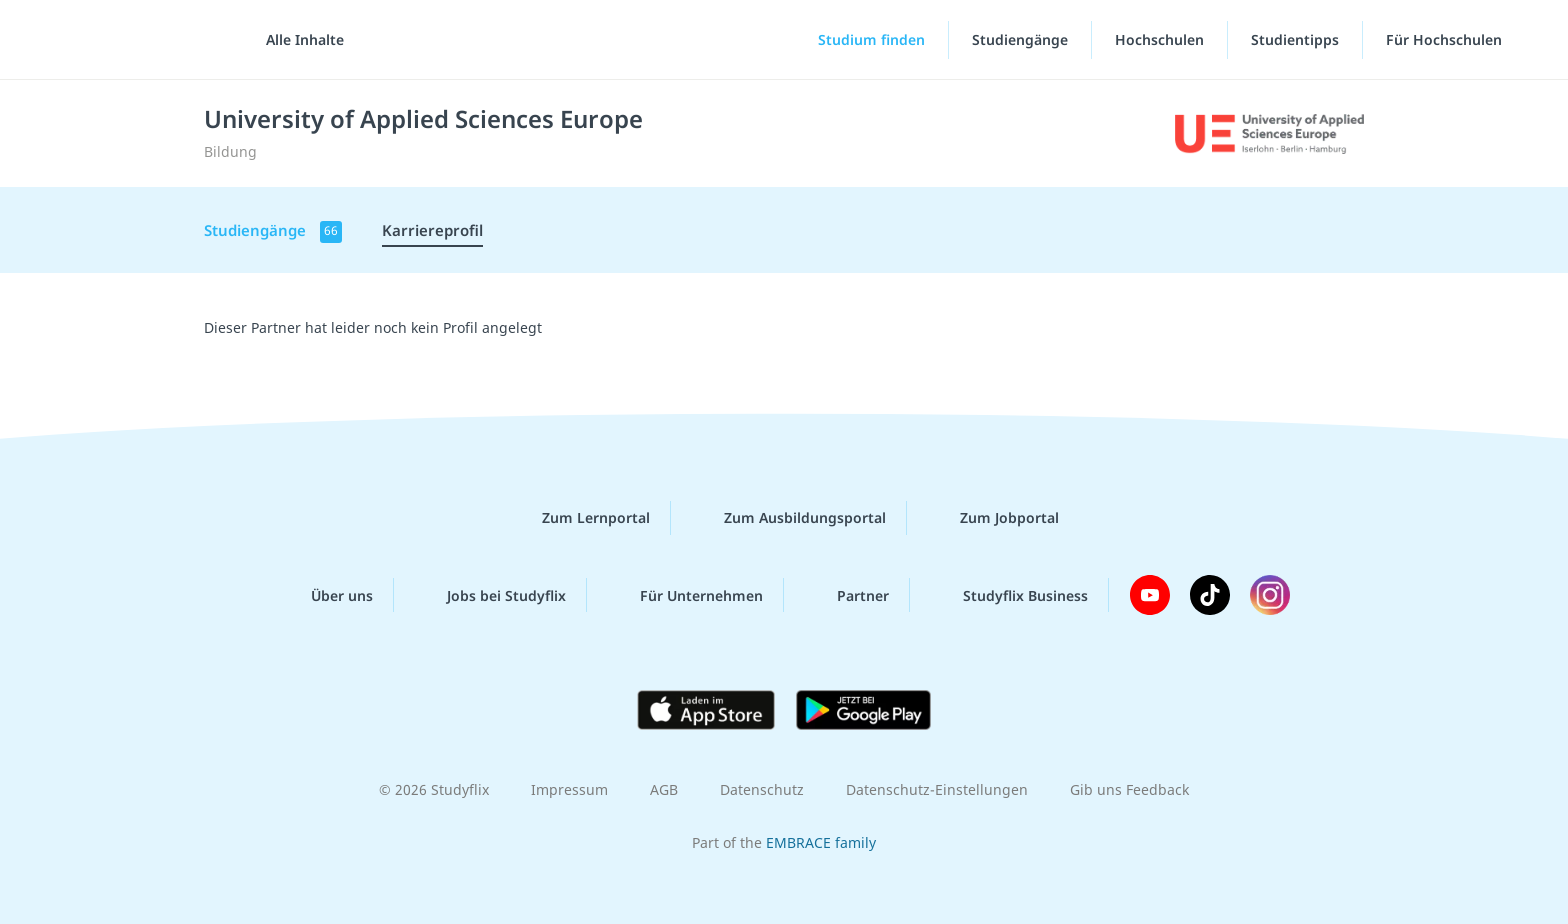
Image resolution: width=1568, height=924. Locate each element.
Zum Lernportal (580, 518)
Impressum (569, 789)
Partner (847, 595)
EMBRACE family (821, 842)
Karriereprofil (432, 230)
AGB (664, 789)
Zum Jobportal (993, 518)
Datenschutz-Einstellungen (937, 789)
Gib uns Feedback (1129, 789)
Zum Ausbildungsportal (789, 518)
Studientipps (1295, 39)
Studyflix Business (1009, 595)
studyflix (133, 39)
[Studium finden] (855, 40)
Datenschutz (762, 789)
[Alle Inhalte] (298, 40)
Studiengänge (1020, 39)
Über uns (326, 595)
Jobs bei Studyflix (490, 595)
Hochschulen (1159, 39)
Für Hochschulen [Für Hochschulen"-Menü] (1446, 39)
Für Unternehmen (685, 595)
